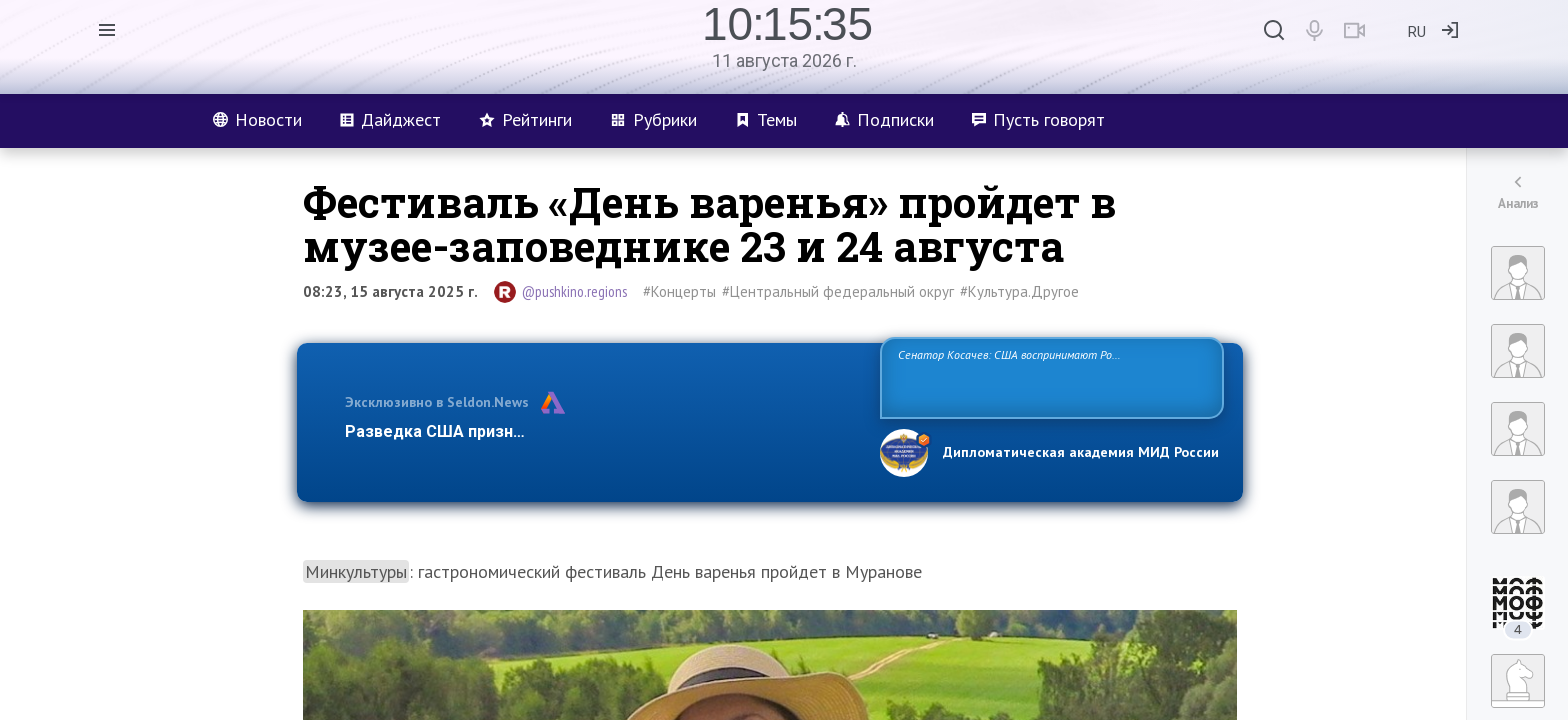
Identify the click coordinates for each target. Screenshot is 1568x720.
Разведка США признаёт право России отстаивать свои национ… (602, 431)
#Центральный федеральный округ (838, 291)
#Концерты (679, 291)
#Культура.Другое (1019, 291)
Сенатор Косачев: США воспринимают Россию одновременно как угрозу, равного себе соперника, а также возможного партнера (1049, 376)
